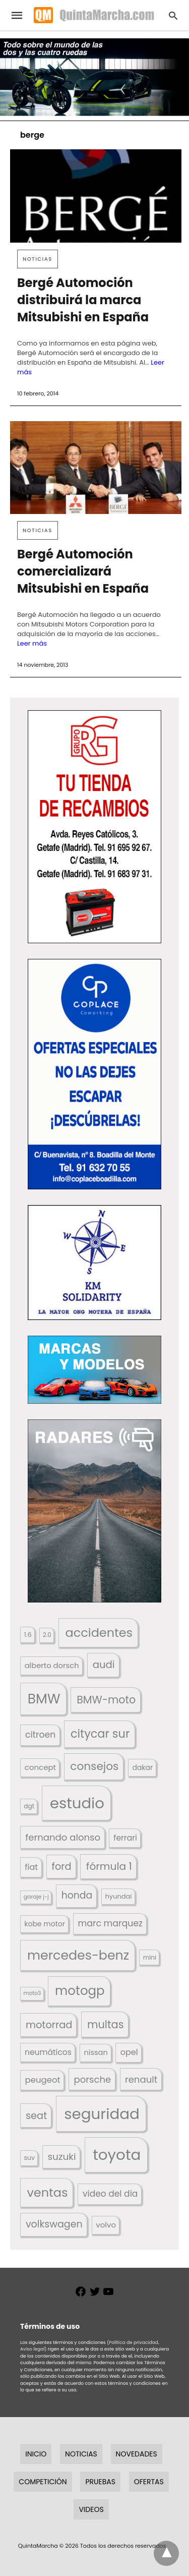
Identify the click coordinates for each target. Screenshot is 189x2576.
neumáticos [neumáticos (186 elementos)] (48, 2052)
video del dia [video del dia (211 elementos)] (110, 2194)
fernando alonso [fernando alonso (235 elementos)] (62, 1837)
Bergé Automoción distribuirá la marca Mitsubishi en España (83, 299)
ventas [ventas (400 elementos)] (47, 2192)
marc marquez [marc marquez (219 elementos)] (110, 1923)
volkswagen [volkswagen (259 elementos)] (54, 2224)
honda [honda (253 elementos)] (77, 1895)
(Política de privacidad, (133, 2342)
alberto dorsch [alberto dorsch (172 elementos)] (52, 1666)
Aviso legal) (33, 2349)
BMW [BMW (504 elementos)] (44, 1698)
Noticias (37, 259)
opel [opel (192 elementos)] (129, 2052)
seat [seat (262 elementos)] (36, 2116)
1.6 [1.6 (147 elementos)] (28, 1634)
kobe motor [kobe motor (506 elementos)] (44, 1924)
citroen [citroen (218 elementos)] (40, 1735)
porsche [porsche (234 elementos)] (92, 2079)
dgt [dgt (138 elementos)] (29, 1806)
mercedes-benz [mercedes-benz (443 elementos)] (78, 1955)
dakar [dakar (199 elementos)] (142, 1767)
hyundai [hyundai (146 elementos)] (118, 1896)
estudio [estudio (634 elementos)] (77, 1803)
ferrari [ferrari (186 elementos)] (125, 1838)
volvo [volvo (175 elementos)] (106, 2224)
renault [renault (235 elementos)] (141, 2079)
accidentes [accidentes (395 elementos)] (99, 1632)
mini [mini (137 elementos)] (149, 1957)
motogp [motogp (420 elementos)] (80, 1990)
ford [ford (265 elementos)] (62, 1866)
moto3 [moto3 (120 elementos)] (32, 1993)
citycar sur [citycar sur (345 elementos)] (100, 1734)
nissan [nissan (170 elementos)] (96, 2052)
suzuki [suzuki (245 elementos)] (61, 2156)
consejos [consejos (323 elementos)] (94, 1766)
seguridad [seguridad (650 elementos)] (102, 2113)
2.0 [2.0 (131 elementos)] (47, 1635)
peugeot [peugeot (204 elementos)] (42, 2080)
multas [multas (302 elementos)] (105, 2024)
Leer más (32, 643)
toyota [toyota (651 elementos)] (117, 2154)
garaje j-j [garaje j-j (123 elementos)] (36, 1897)
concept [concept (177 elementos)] (40, 1767)
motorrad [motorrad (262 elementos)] (49, 2025)
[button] (94, 826)
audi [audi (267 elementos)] (104, 1664)
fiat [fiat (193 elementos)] (31, 1867)
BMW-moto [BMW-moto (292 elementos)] (106, 1699)
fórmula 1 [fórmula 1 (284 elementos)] (109, 1866)
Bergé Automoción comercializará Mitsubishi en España (83, 571)
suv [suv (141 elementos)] (29, 2157)
